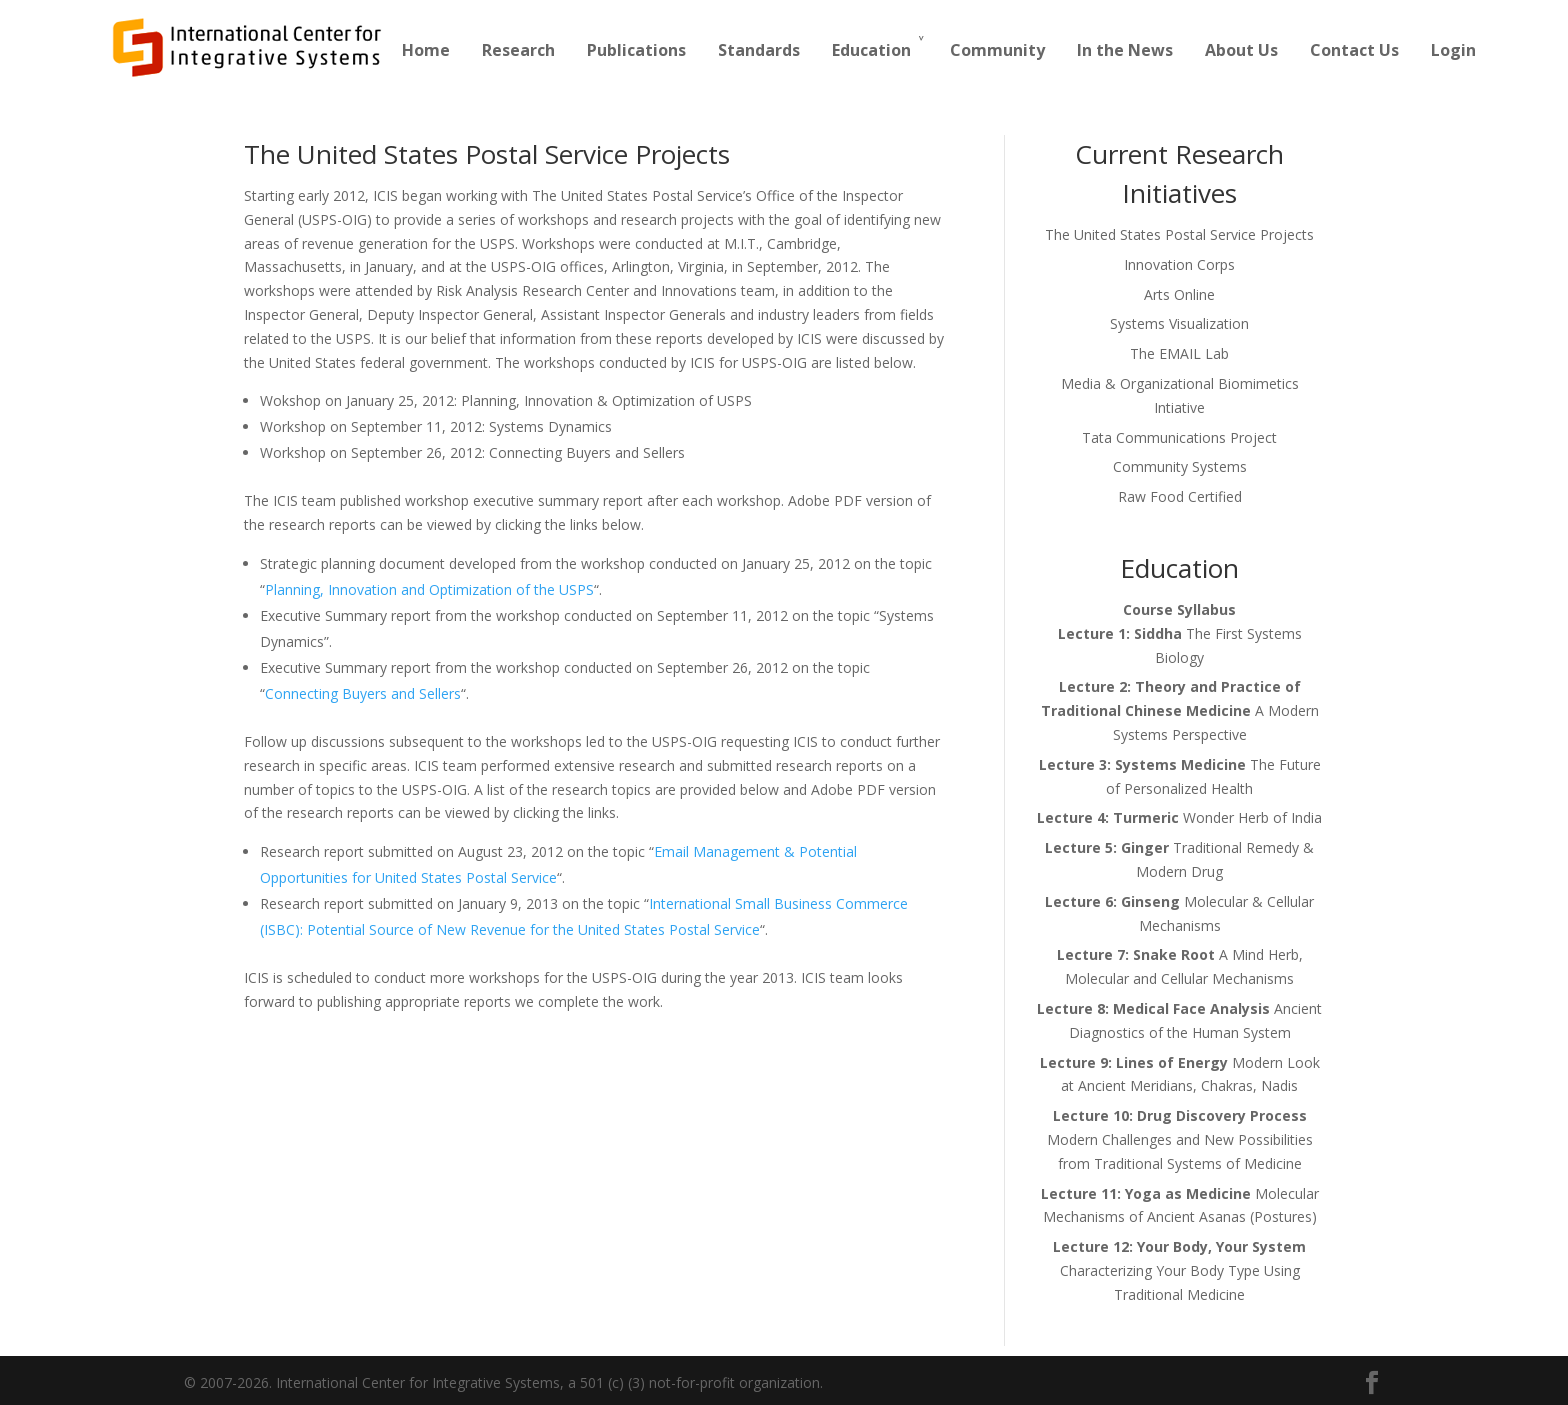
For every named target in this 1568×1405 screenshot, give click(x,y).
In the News (1125, 50)
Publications (636, 50)
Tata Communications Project (1179, 437)
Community (997, 50)
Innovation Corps (1179, 264)
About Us (1241, 50)
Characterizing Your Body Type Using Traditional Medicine (1179, 1270)
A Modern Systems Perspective (1180, 710)
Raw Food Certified (1180, 496)
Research (518, 50)
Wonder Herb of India (1179, 817)
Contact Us (1354, 50)
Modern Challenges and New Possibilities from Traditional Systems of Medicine (1180, 1139)
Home (426, 50)
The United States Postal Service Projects (1179, 234)
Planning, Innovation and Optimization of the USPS (429, 589)
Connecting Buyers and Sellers (363, 693)
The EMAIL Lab (1179, 353)
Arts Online (1179, 294)
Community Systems (1180, 466)
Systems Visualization (1179, 323)
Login (1453, 50)
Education (871, 50)
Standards (759, 50)
